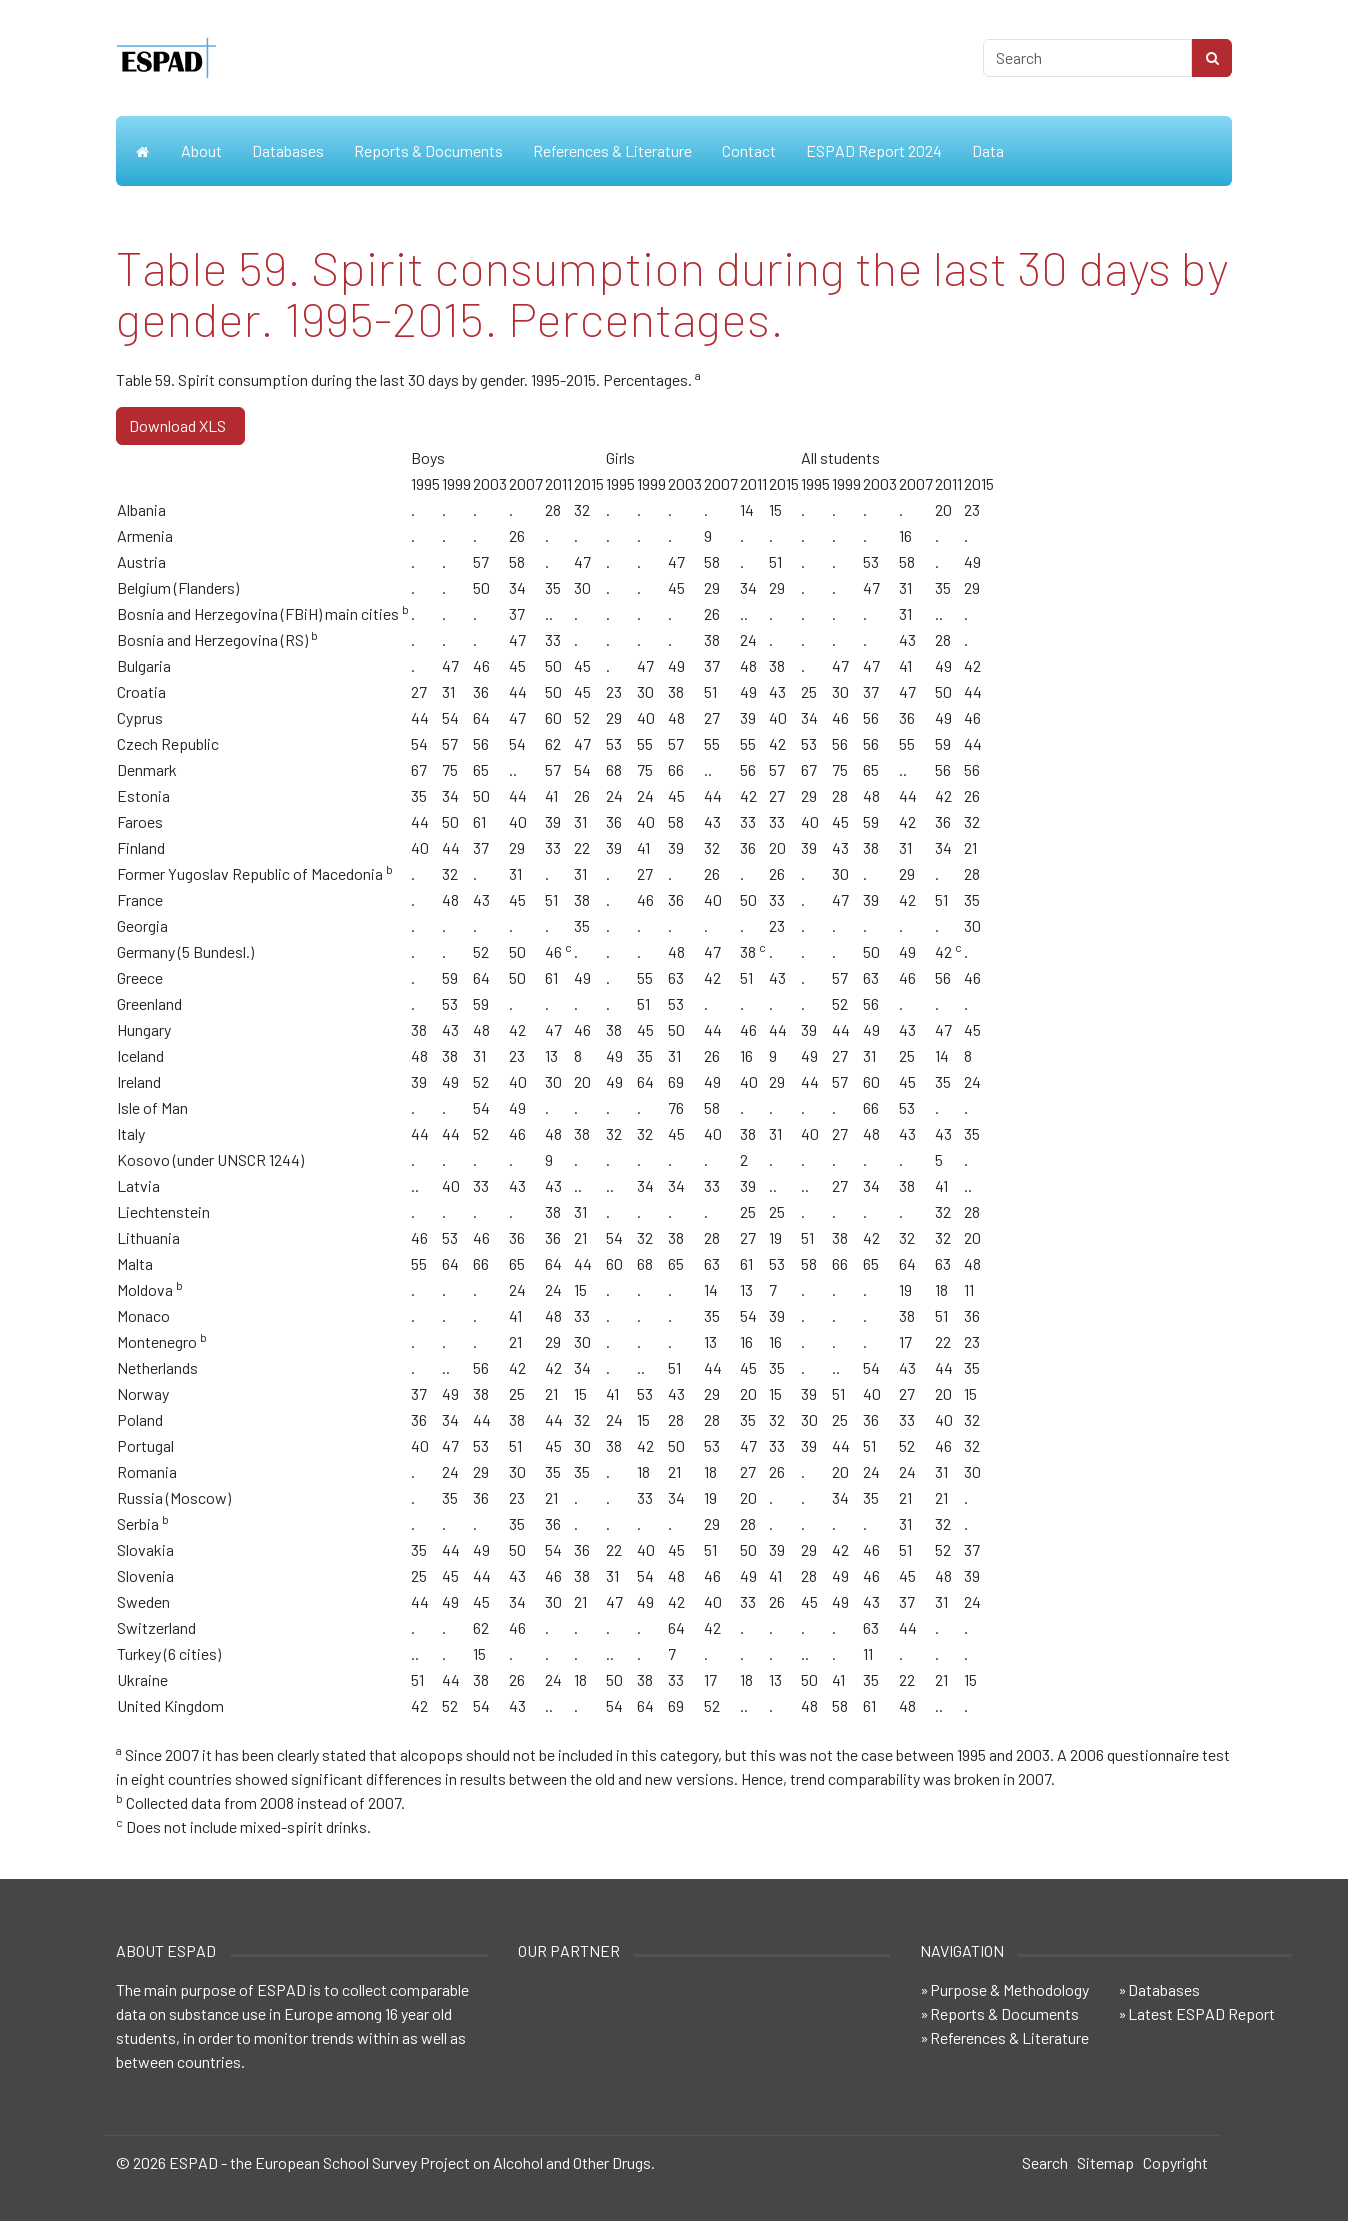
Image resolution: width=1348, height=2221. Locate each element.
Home (141, 151)
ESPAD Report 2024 (874, 150)
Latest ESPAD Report (1201, 2013)
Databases (288, 150)
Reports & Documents (428, 150)
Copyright (1175, 2162)
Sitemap (1105, 2162)
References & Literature (612, 150)
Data (988, 150)
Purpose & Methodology (1009, 1989)
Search (1045, 2162)
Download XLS (180, 425)
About (201, 150)
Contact (749, 150)
